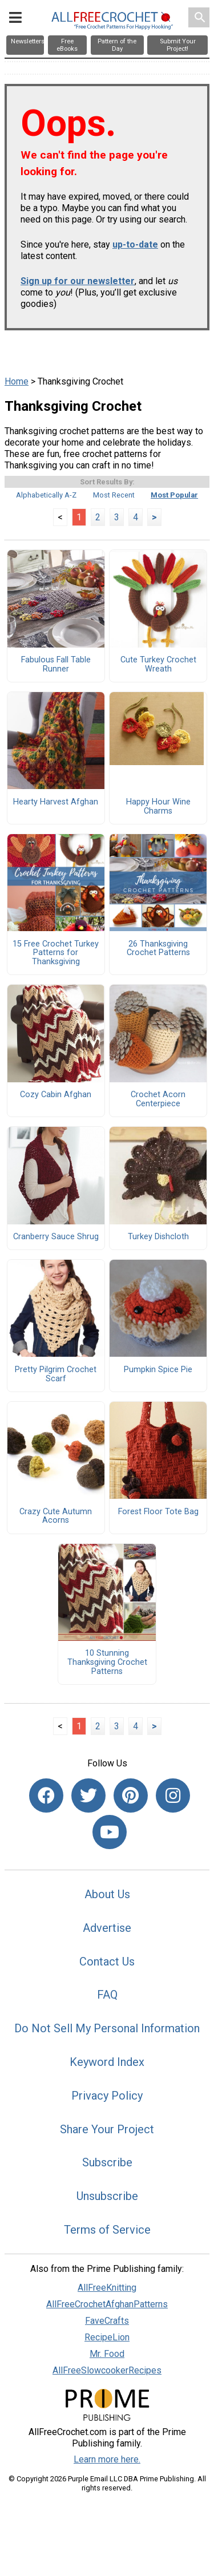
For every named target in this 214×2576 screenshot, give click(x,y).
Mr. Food (107, 2353)
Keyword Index (107, 2062)
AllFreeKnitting (107, 2287)
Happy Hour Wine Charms (158, 807)
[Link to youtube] (109, 1832)
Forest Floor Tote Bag (158, 1512)
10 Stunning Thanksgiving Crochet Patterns (107, 1662)
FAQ (107, 1994)
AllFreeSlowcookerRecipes (107, 2370)
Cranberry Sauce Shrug (56, 1237)
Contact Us (107, 1961)
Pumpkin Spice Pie (158, 1369)
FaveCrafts (107, 2320)
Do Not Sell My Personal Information (107, 2028)
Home (17, 381)
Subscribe (107, 2162)
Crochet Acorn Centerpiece (158, 1099)
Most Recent (114, 495)
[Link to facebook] (46, 1795)
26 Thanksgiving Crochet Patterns (158, 949)
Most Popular (174, 495)
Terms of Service (107, 2230)
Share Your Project (107, 2129)
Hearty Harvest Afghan (55, 802)
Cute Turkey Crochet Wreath (158, 665)
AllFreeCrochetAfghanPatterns (107, 2304)
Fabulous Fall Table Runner (56, 665)
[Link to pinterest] (131, 1795)
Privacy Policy (107, 2095)
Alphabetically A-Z (46, 495)
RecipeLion (107, 2337)
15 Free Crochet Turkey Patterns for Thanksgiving (56, 953)
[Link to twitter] (88, 1795)
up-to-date (135, 244)
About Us (107, 1894)
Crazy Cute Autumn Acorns (55, 1516)
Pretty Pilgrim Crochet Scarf (55, 1374)
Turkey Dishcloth (158, 1237)
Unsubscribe (107, 2196)
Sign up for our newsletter (78, 281)
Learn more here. (107, 2459)
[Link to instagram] (173, 1795)
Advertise (107, 1928)
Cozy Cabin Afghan (55, 1094)
